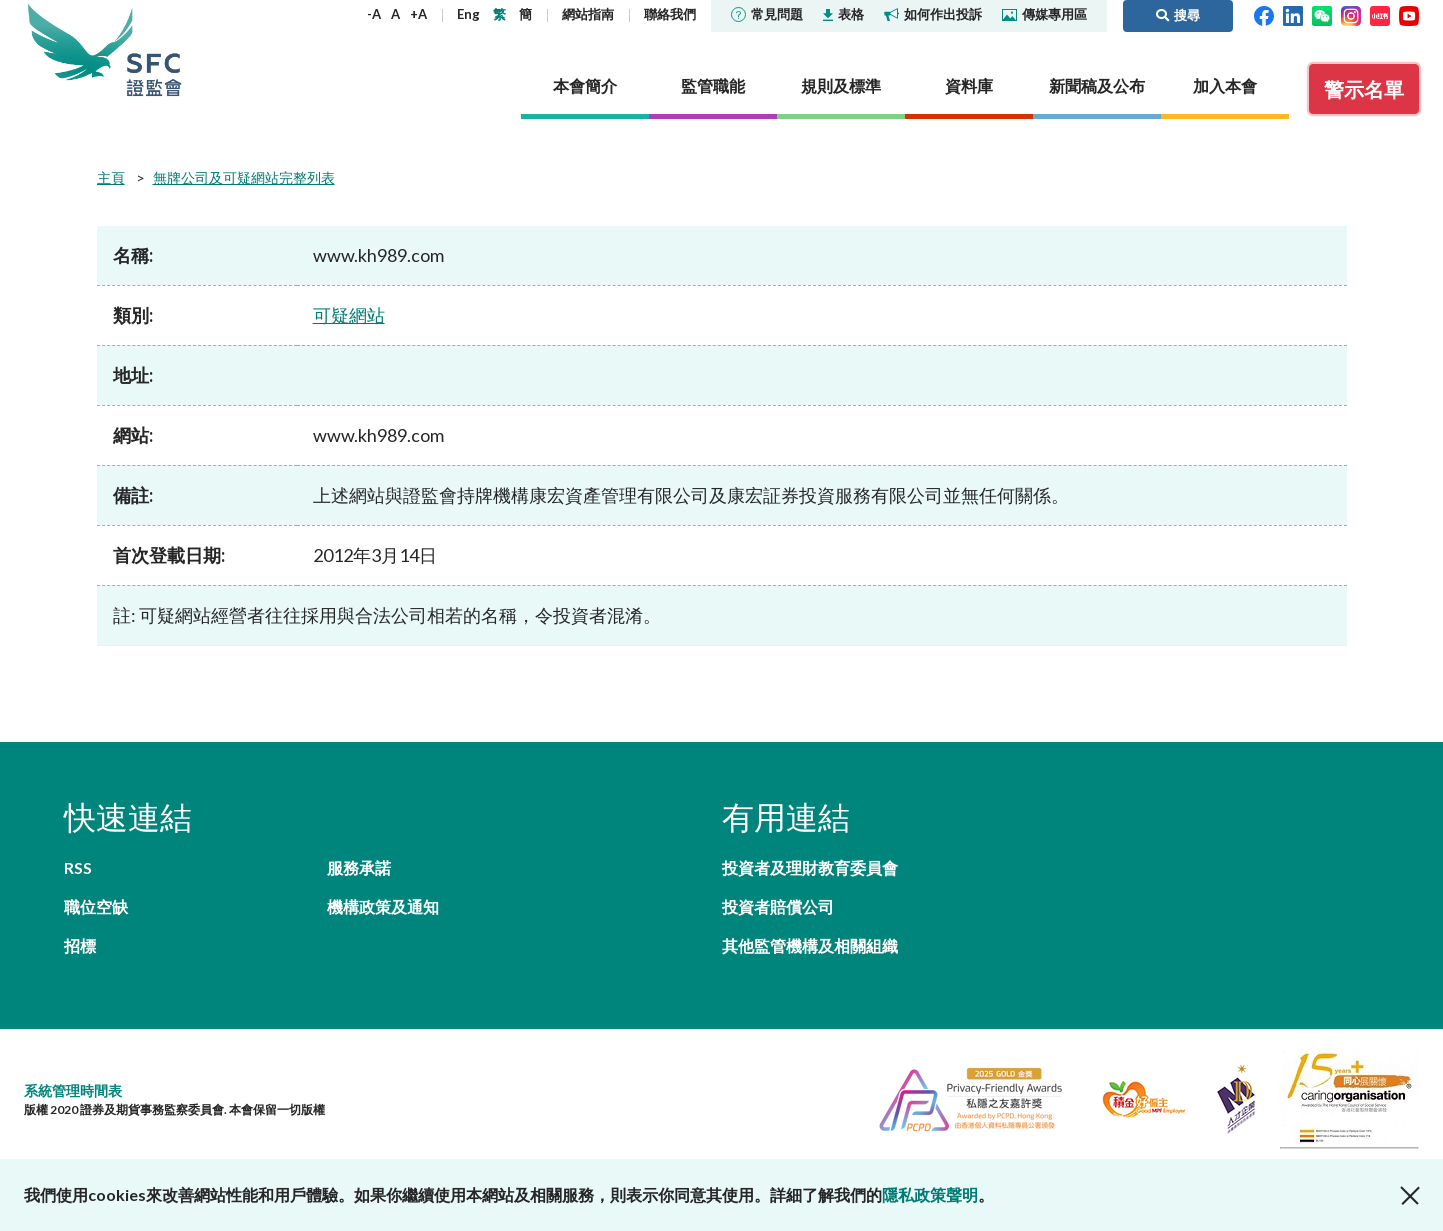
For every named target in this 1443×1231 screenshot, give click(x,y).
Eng (468, 14)
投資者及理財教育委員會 (810, 867)
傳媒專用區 (1044, 14)
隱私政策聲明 (930, 1194)
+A (418, 14)
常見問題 (767, 14)
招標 (80, 945)
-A (374, 14)
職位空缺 (96, 906)
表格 (843, 14)
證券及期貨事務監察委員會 (154, 49)
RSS (78, 867)
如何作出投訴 (933, 14)
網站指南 (588, 14)
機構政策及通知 (383, 906)
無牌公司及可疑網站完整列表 (244, 177)
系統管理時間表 (73, 1090)
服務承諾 (359, 867)
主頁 (111, 177)
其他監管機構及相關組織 (810, 945)
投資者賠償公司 (778, 906)
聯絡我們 (670, 14)
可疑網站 (349, 315)
